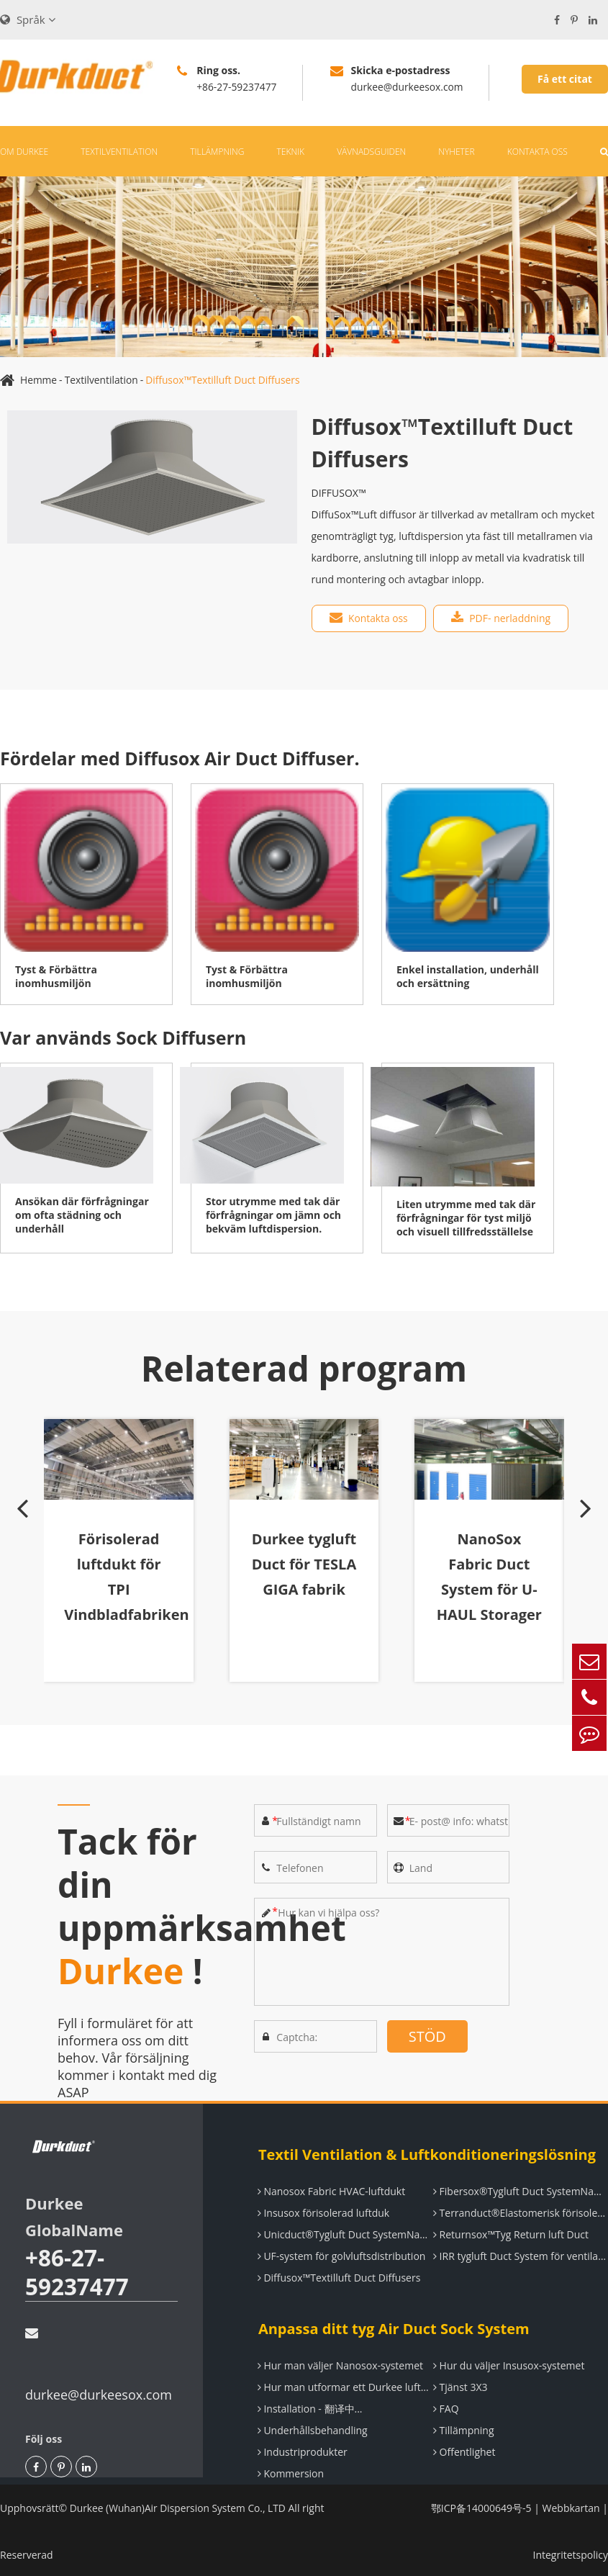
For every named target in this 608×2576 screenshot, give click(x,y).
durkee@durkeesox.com (98, 2363)
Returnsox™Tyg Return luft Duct (510, 2232)
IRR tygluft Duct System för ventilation (520, 2254)
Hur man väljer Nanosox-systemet (339, 2363)
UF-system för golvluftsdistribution (341, 2254)
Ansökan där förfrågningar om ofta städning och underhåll (82, 1212)
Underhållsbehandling (312, 2428)
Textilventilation (119, 149)
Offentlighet (463, 2449)
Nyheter (456, 149)
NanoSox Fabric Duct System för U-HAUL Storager (487, 1588)
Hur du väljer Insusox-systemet (508, 2363)
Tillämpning (217, 149)
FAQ (445, 2406)
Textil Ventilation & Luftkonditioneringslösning (425, 2152)
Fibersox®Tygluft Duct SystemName (520, 2189)
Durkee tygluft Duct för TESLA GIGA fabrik (304, 1575)
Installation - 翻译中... (309, 2406)
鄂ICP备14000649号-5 (481, 2506)
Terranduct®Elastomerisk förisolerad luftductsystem (520, 2210)
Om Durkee (24, 149)
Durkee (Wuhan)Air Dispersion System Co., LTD (179, 2506)
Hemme (39, 377)
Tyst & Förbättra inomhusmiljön (56, 974)
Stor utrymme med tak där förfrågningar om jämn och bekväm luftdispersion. (273, 1212)
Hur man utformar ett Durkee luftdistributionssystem (344, 2385)
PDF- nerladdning (502, 616)
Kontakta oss (537, 149)
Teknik (291, 149)
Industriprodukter (302, 2449)
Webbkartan (571, 2506)
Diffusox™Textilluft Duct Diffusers (226, 377)
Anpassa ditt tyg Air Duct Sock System (392, 2326)
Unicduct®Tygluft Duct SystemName (344, 2232)
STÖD (427, 2034)
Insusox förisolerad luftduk (323, 2210)
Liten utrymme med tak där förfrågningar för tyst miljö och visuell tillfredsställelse (465, 1216)
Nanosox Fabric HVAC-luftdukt (330, 2189)
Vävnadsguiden (371, 149)
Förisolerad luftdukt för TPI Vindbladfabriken (131, 1575)
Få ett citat (564, 79)
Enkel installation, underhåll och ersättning (467, 974)
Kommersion (290, 2471)
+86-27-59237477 (77, 2270)
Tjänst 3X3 (459, 2385)
